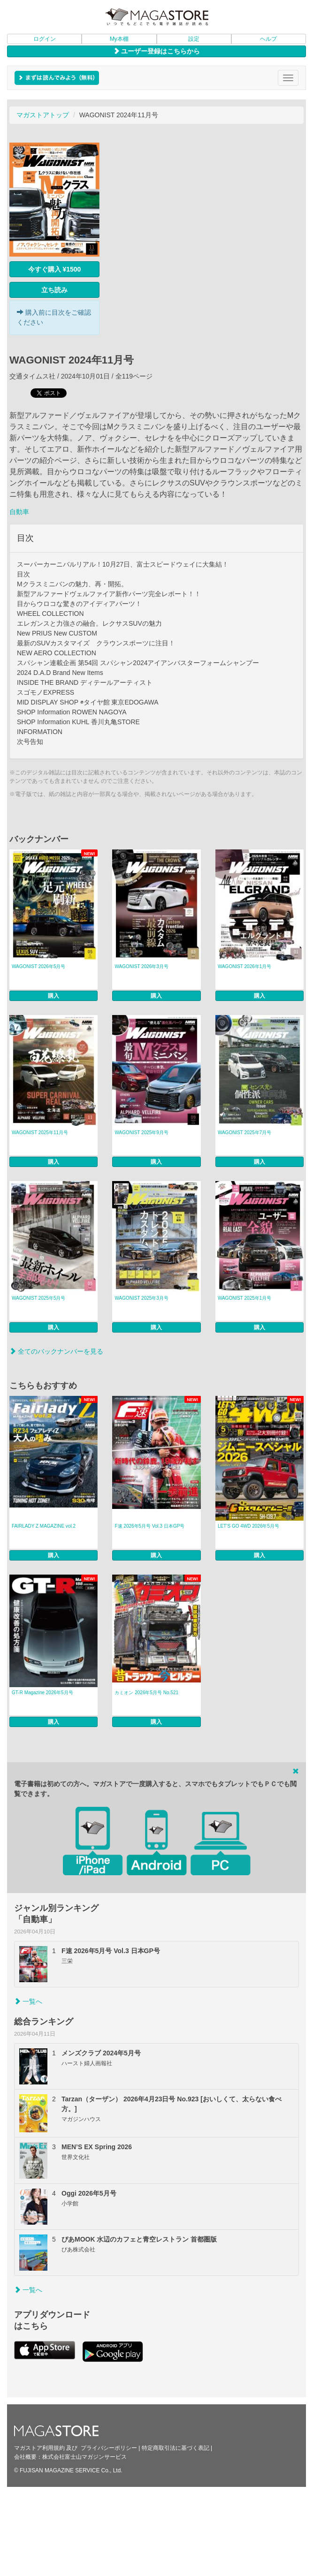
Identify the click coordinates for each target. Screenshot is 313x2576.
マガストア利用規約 (39, 2448)
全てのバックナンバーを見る (56, 1351)
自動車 (19, 511)
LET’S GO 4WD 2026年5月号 (248, 1526)
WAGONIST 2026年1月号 (244, 966)
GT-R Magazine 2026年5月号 (42, 1692)
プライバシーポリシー (109, 2448)
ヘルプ (268, 39)
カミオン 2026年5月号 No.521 (146, 1692)
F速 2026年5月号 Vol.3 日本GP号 (149, 1526)
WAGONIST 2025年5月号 (38, 1298)
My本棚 (119, 39)
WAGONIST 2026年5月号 (38, 966)
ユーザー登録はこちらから (156, 51)
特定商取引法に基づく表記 (175, 2448)
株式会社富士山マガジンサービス (84, 2457)
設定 (193, 39)
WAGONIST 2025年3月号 (141, 1298)
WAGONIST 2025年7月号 (244, 1132)
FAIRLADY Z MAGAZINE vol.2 (44, 1526)
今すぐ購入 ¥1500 (54, 269)
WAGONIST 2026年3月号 (141, 966)
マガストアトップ (42, 115)
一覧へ (28, 2001)
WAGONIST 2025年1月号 (244, 1298)
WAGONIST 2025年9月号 (141, 1132)
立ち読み (54, 290)
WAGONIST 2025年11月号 (40, 1132)
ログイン (44, 39)
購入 (53, 996)
